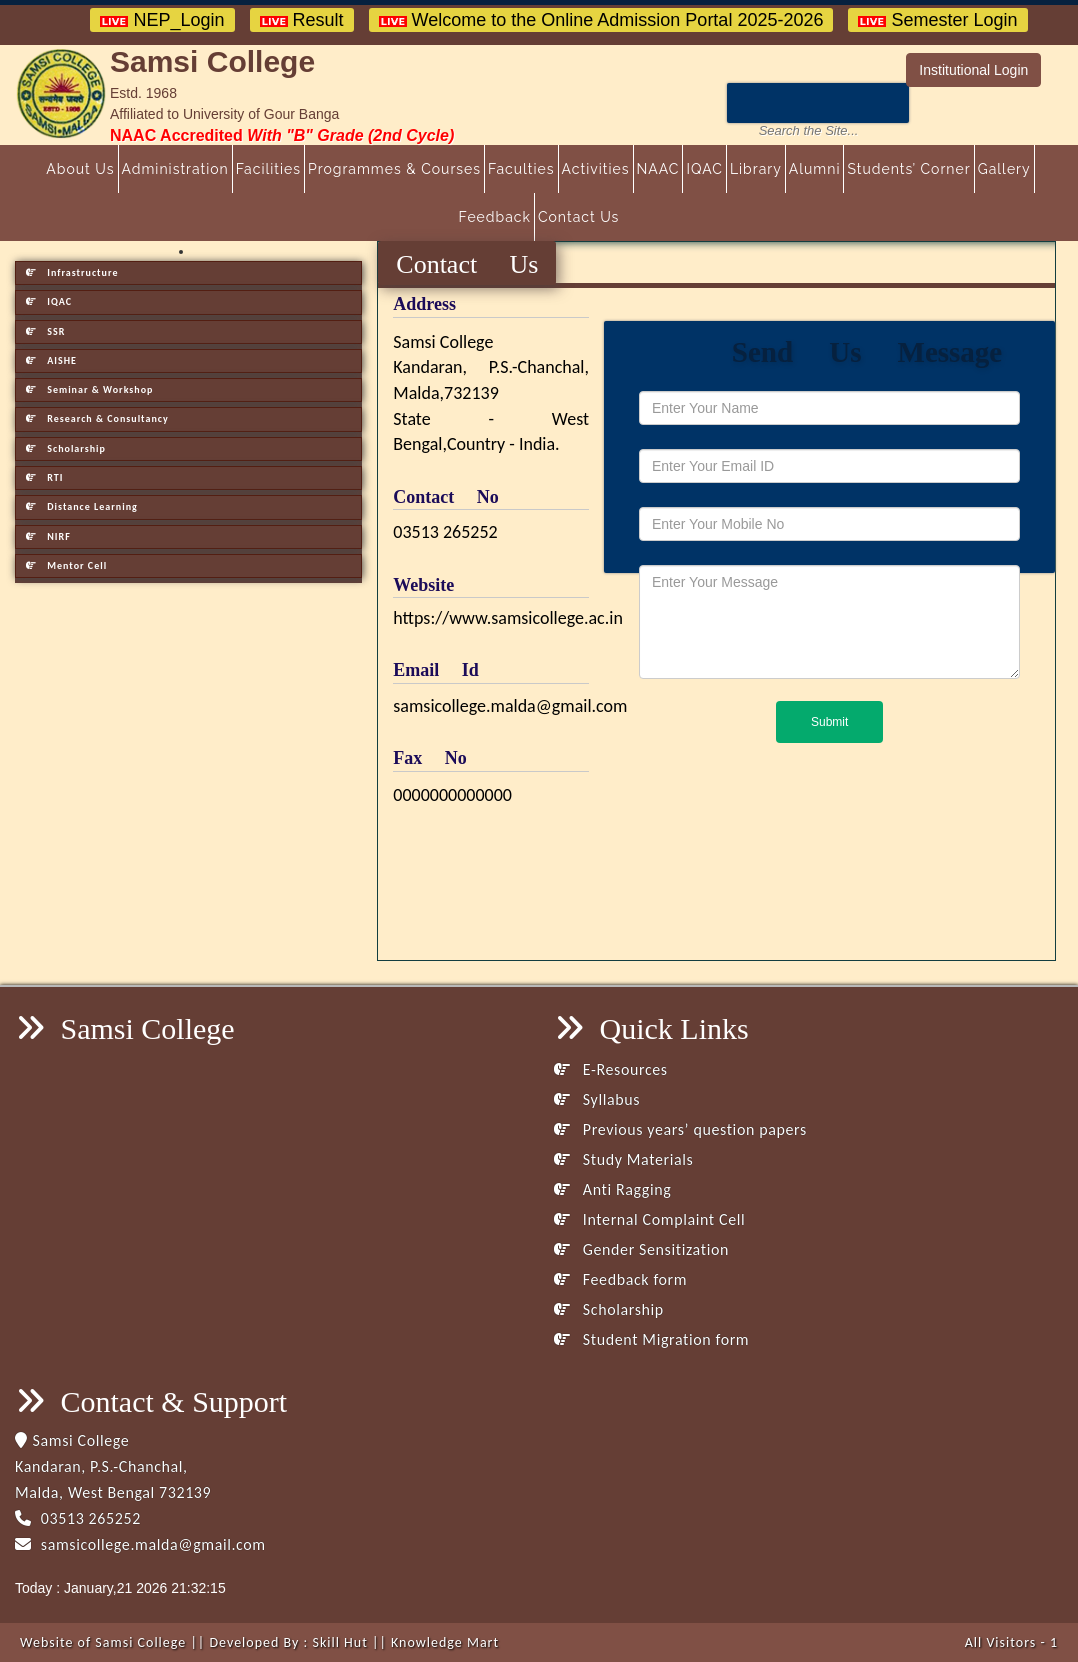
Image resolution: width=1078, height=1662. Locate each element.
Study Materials (623, 1159)
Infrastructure (72, 272)
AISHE (51, 360)
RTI (44, 477)
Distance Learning (82, 506)
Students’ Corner (908, 169)
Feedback (495, 217)
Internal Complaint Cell (649, 1219)
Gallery (1004, 169)
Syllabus (597, 1099)
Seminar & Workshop (89, 389)
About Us (80, 169)
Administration (175, 169)
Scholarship (66, 448)
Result (302, 20)
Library (756, 169)
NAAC (658, 169)
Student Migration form (651, 1339)
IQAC (704, 169)
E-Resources (611, 1069)
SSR (45, 331)
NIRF (48, 536)
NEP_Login (162, 20)
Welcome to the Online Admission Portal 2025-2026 (601, 20)
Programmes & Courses (394, 169)
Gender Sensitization (641, 1249)
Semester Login (937, 20)
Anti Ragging (612, 1189)
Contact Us (578, 217)
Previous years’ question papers (680, 1129)
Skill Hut (339, 1642)
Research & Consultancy (97, 418)
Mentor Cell (66, 565)
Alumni (815, 169)
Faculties (521, 169)
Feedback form (620, 1279)
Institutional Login (973, 70)
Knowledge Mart (445, 1642)
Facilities (268, 169)
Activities (596, 169)
